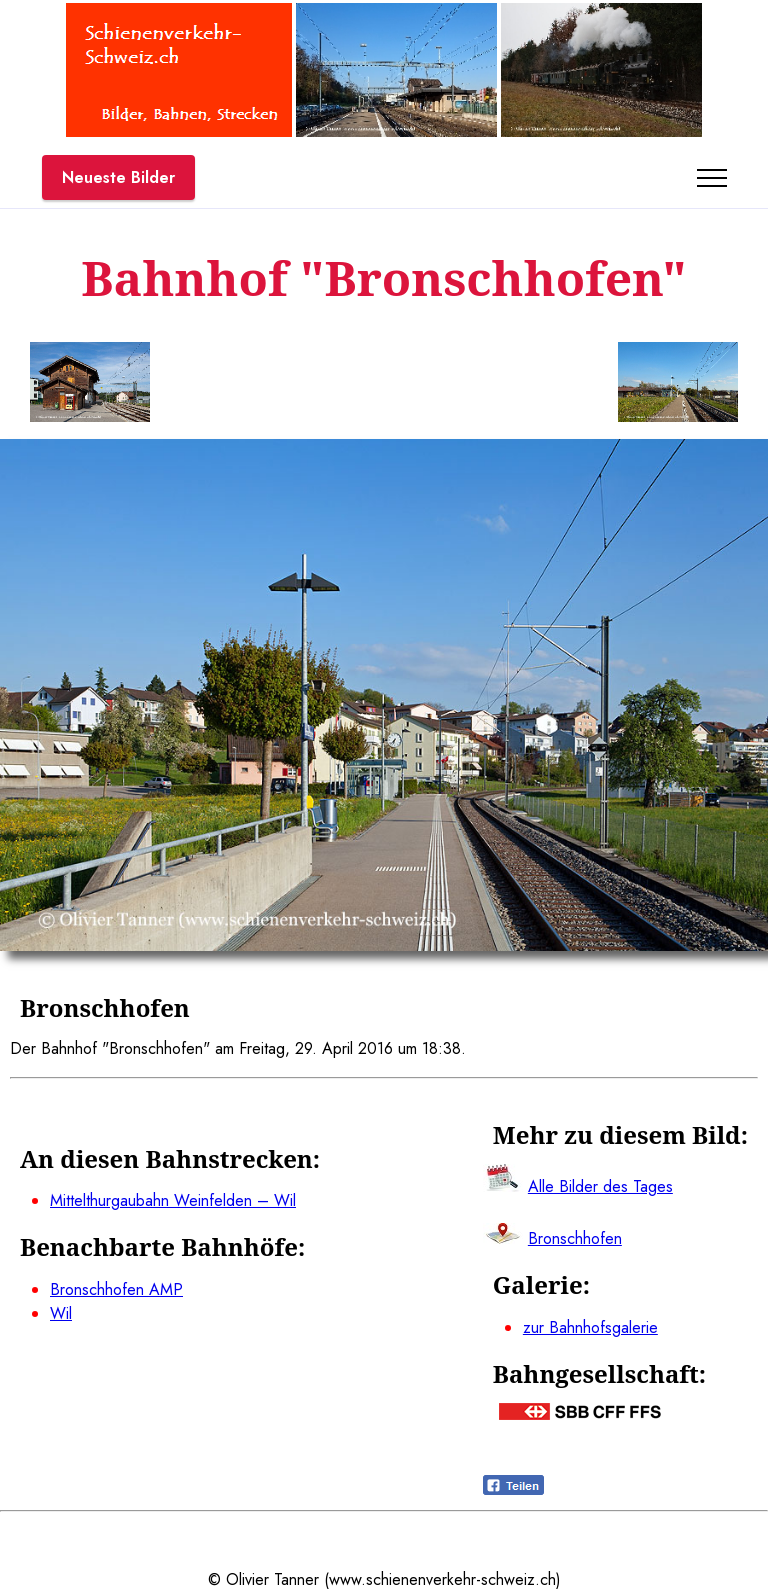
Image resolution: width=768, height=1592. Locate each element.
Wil (61, 1313)
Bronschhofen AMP (116, 1289)
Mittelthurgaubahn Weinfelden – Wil (173, 1200)
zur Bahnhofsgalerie (590, 1327)
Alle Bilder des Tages (600, 1186)
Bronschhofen (575, 1238)
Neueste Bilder (118, 177)
